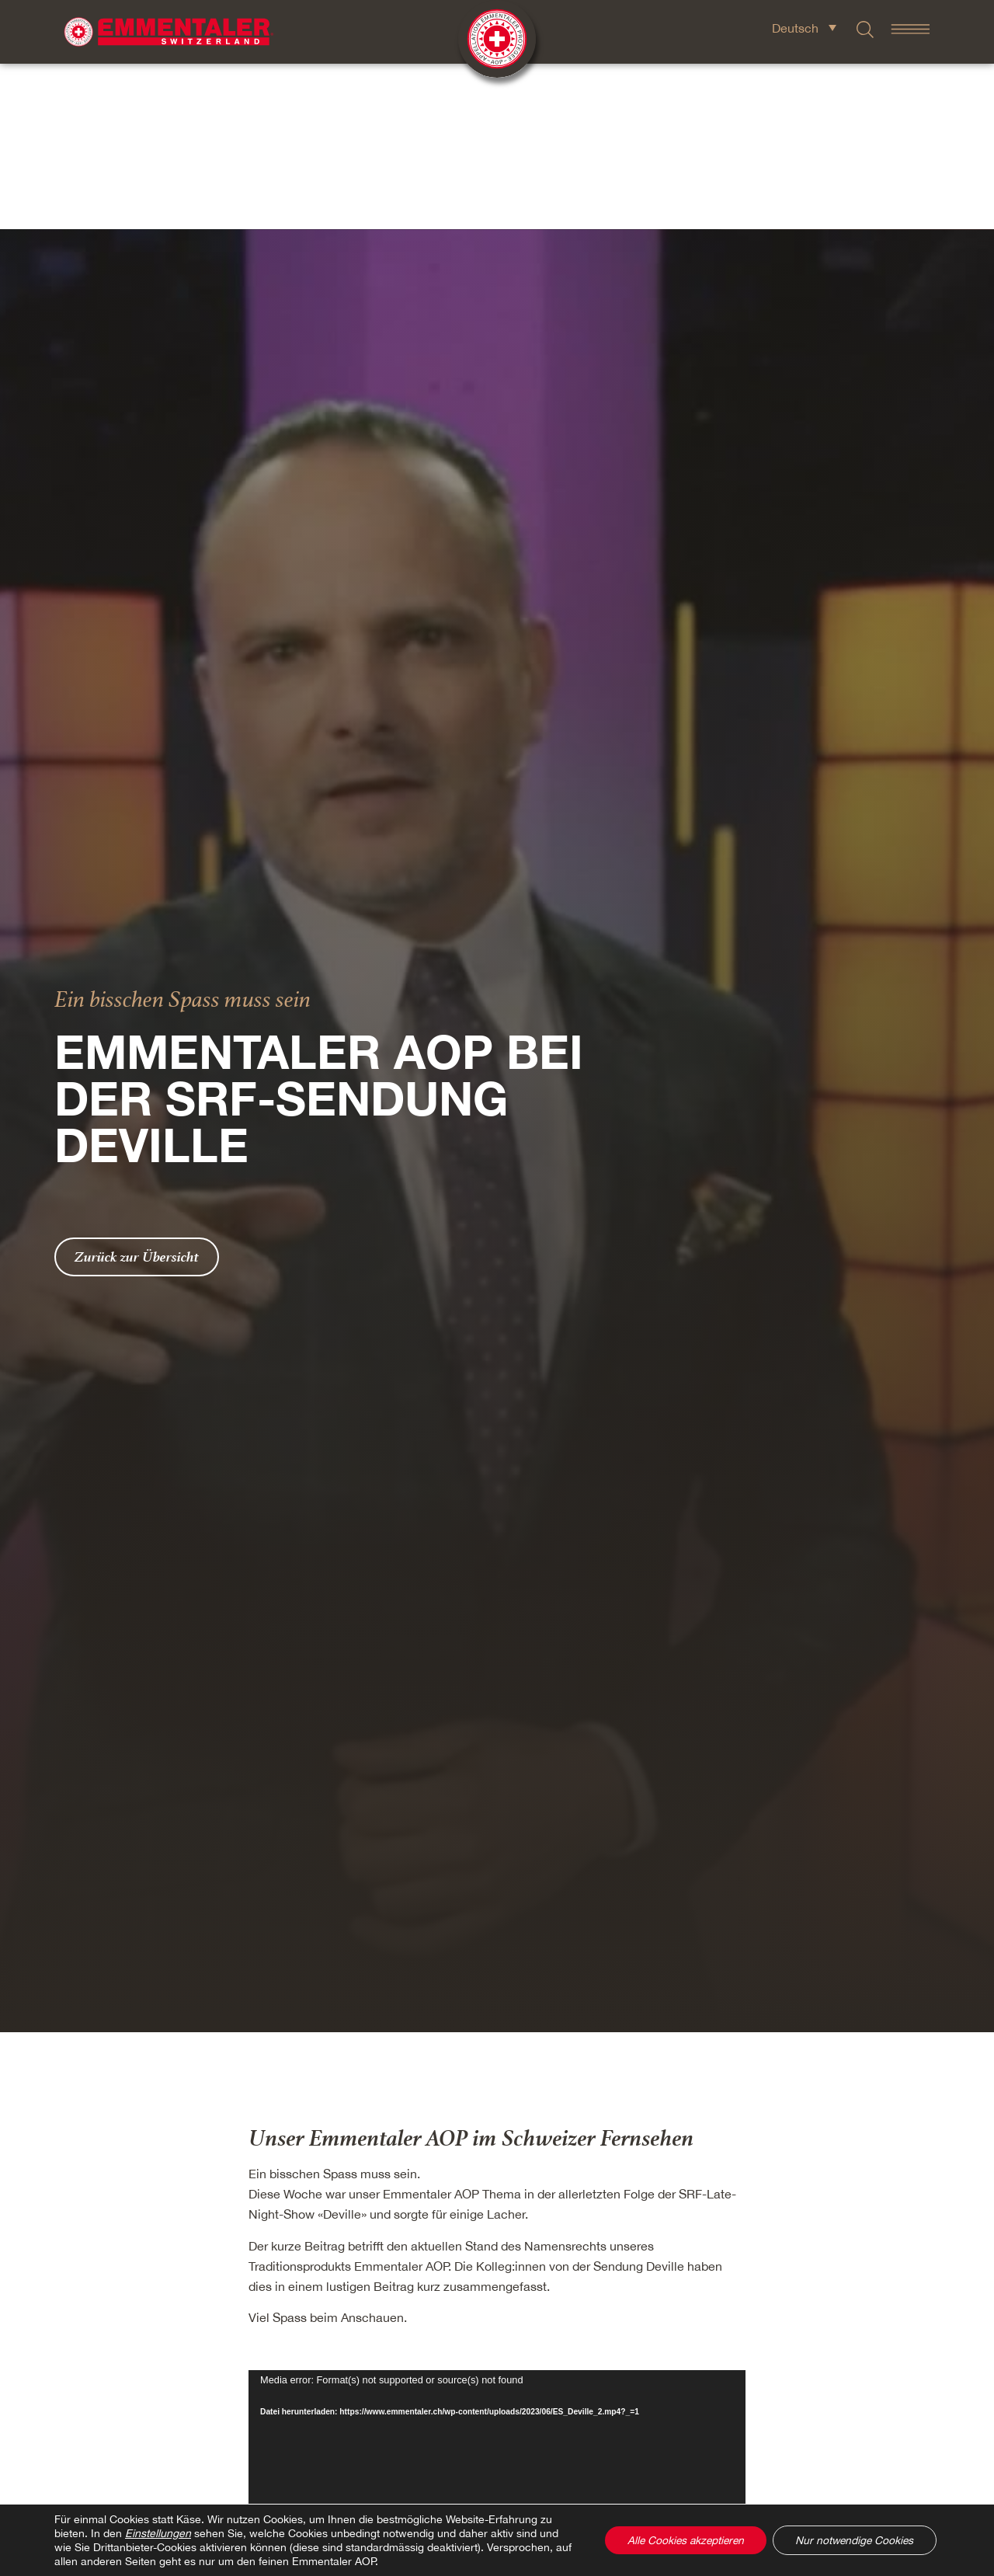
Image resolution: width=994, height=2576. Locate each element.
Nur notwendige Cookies (851, 2540)
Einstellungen (158, 2533)
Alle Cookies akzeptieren (677, 2540)
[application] (497, 2344)
